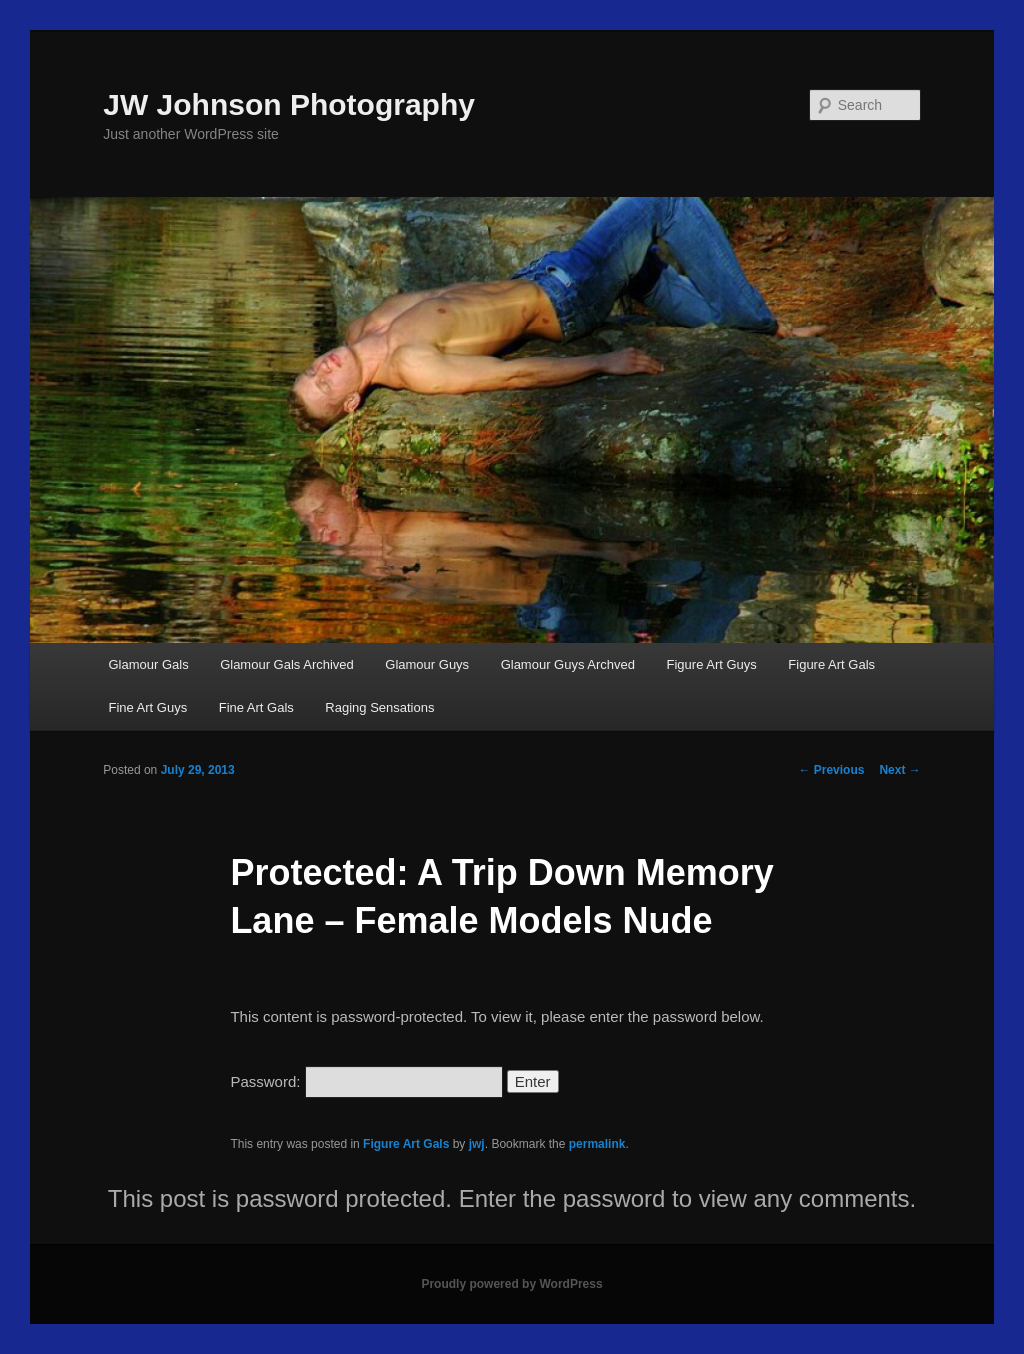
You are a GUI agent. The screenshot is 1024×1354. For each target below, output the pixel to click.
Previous (831, 770)
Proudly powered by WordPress (511, 1284)
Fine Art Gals (256, 707)
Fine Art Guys (147, 707)
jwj (477, 1144)
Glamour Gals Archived (287, 664)
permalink (597, 1144)
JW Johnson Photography (289, 104)
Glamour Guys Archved (568, 664)
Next (899, 770)
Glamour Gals (148, 664)
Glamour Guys (427, 664)
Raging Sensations (379, 707)
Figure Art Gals (831, 664)
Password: (366, 1081)
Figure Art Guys (712, 664)
